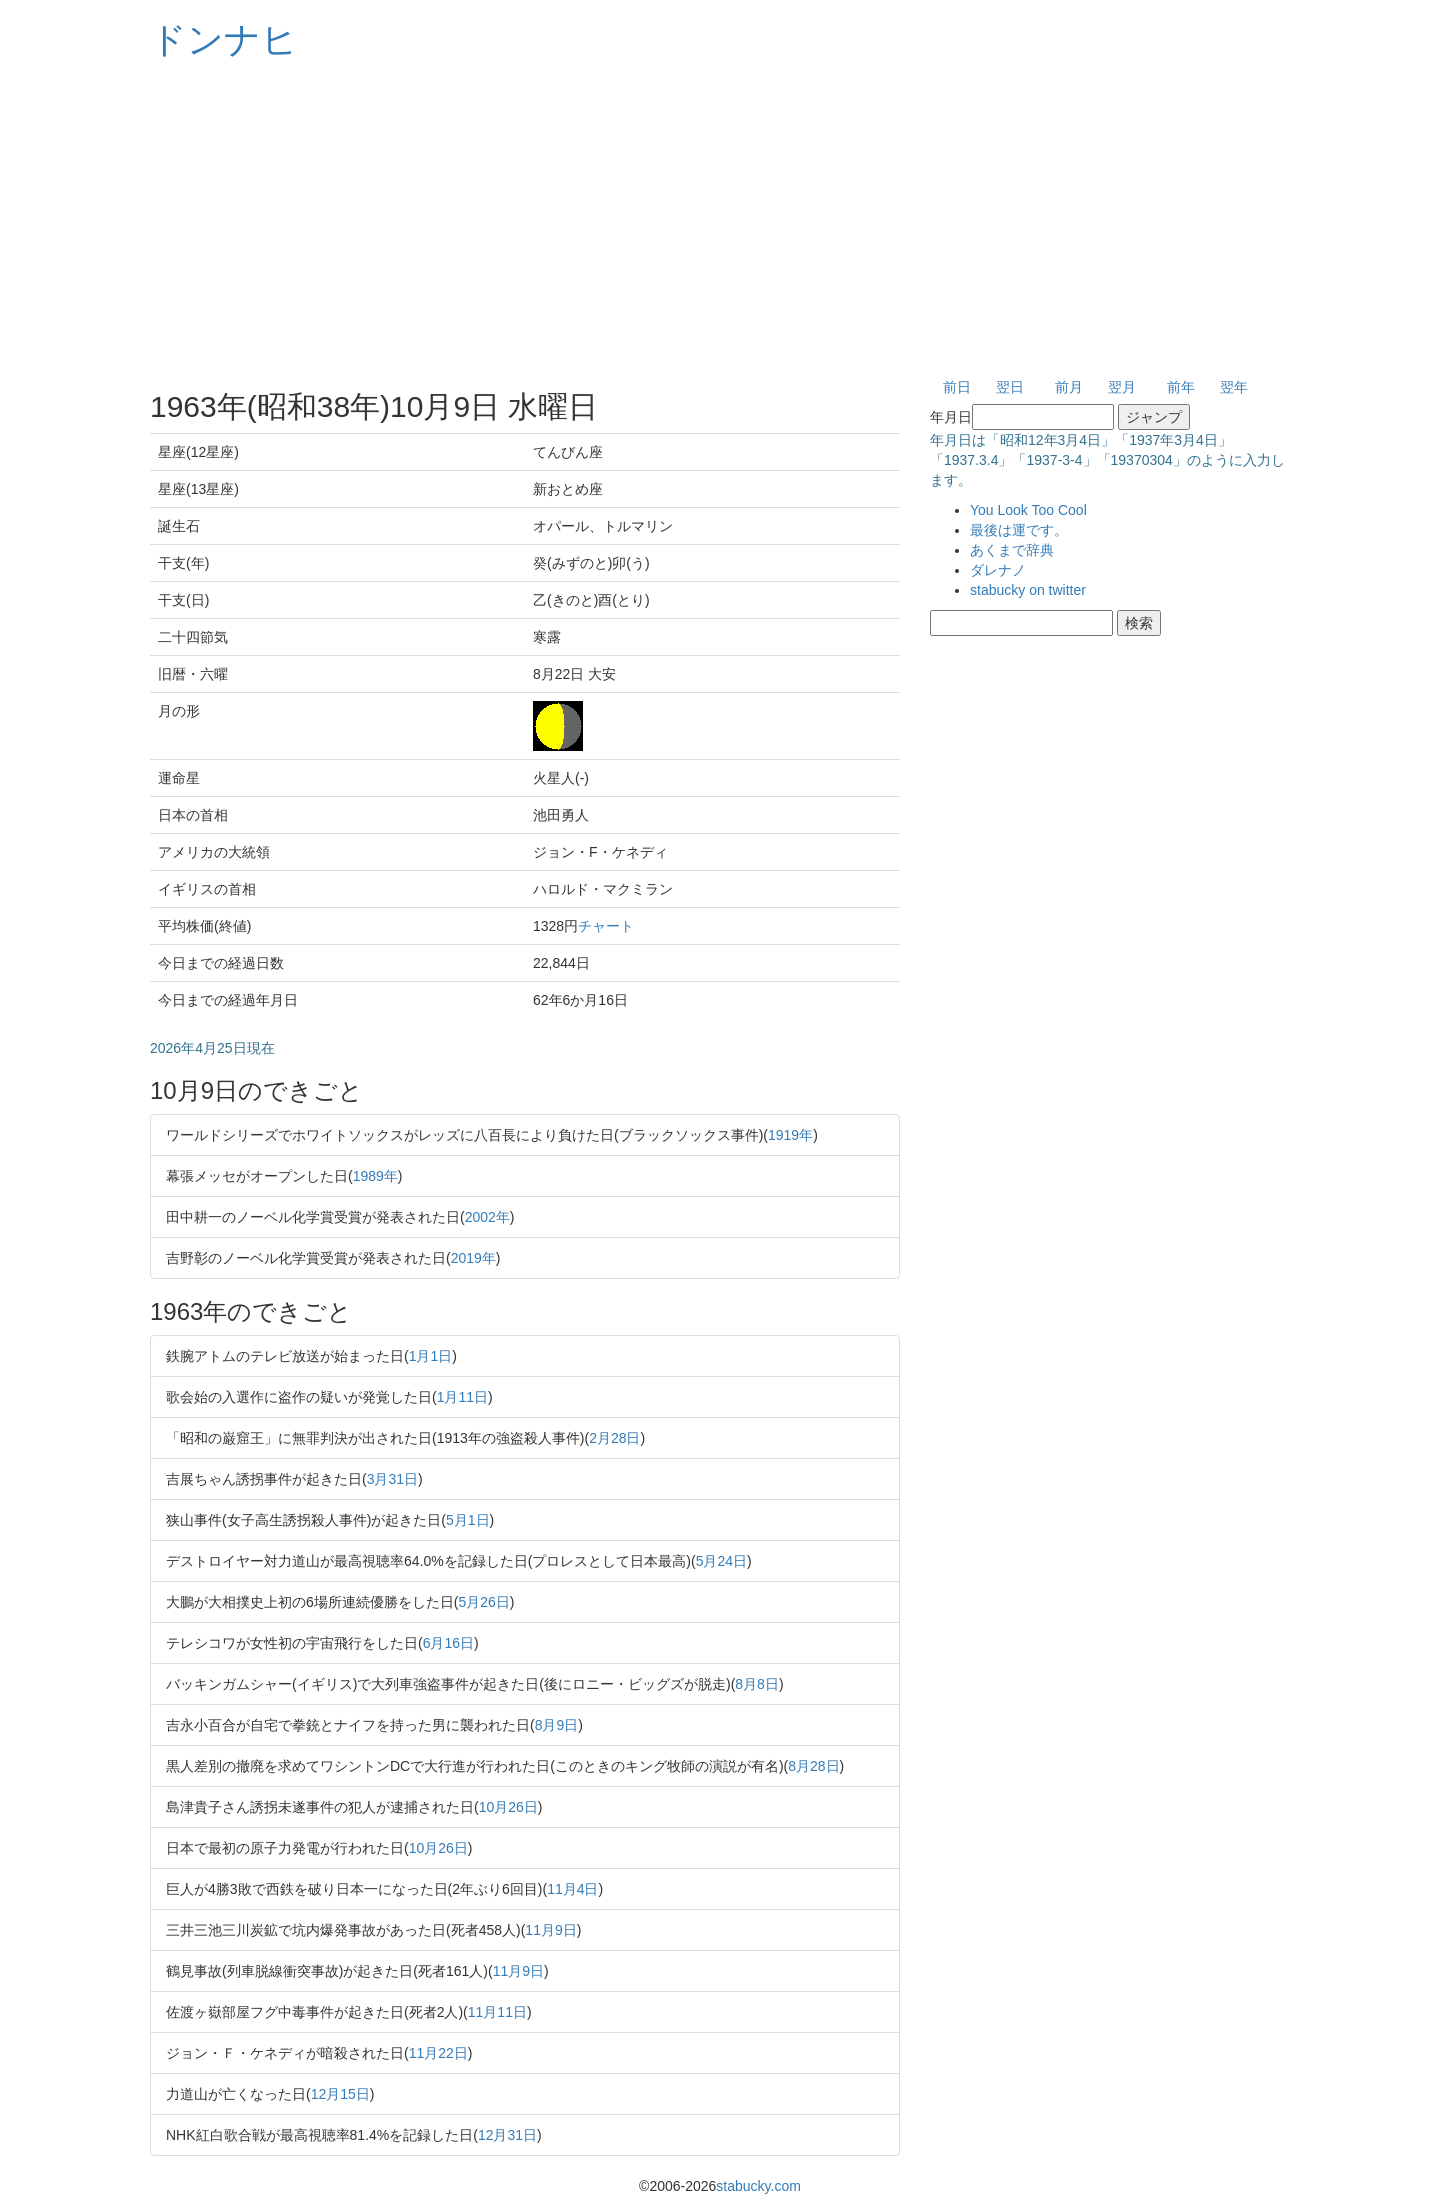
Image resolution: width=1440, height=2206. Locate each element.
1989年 (375, 1176)
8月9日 (557, 1725)
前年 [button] (1181, 387)
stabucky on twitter (1028, 590)
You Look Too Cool (1028, 510)
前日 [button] (957, 387)
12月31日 (507, 2135)
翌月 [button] (1122, 387)
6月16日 (448, 1643)
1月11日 (462, 1397)
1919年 (790, 1135)
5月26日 (483, 1602)
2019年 (473, 1258)
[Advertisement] (720, 220)
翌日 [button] (1010, 387)
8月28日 (813, 1766)
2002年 (487, 1217)
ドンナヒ (224, 39)
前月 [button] (1069, 387)
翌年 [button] (1234, 387)
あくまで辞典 (1012, 550)
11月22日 (438, 2053)
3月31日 (392, 1479)
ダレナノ (998, 570)
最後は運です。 (1019, 530)
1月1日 (431, 1356)
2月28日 (614, 1438)
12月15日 (340, 2094)
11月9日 (550, 1930)
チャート (606, 926)
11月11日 (497, 2012)
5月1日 (468, 1520)
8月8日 (757, 1684)
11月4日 (572, 1889)
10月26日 (508, 1807)
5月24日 (721, 1561)
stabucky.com (758, 2186)
